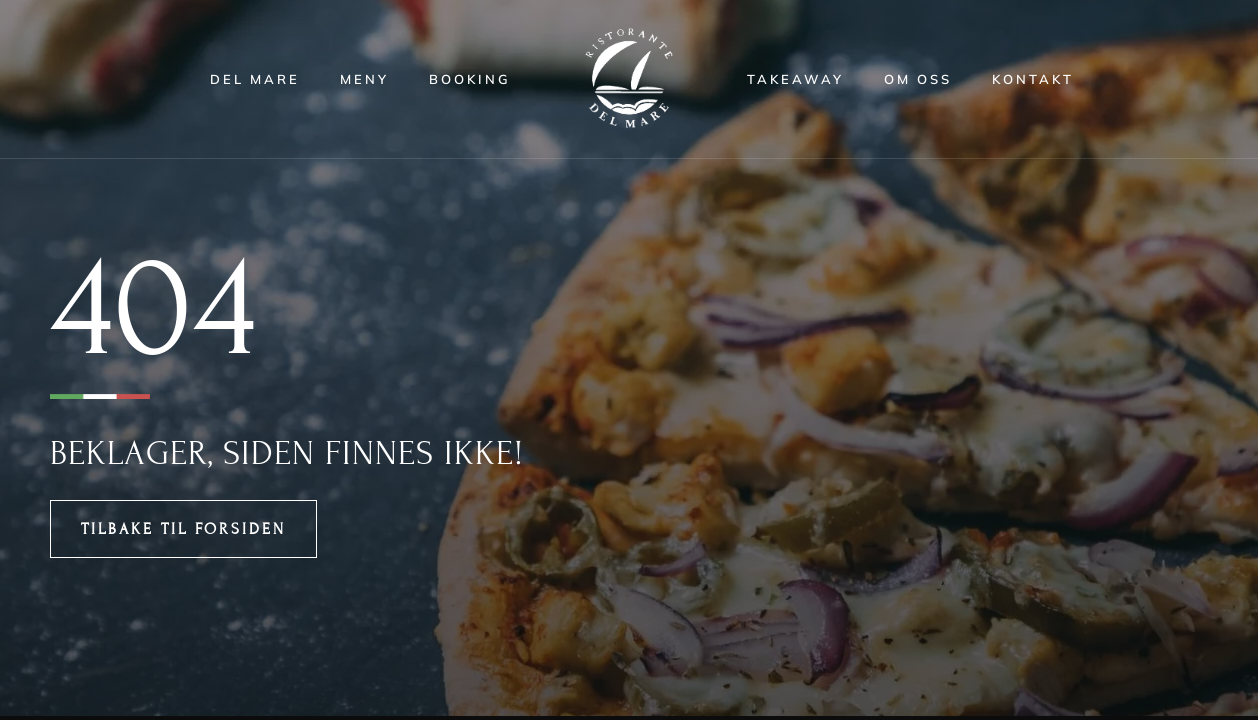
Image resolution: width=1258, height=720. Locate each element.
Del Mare (255, 79)
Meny (364, 79)
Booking (470, 79)
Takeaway (795, 79)
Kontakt (1033, 79)
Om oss (918, 79)
